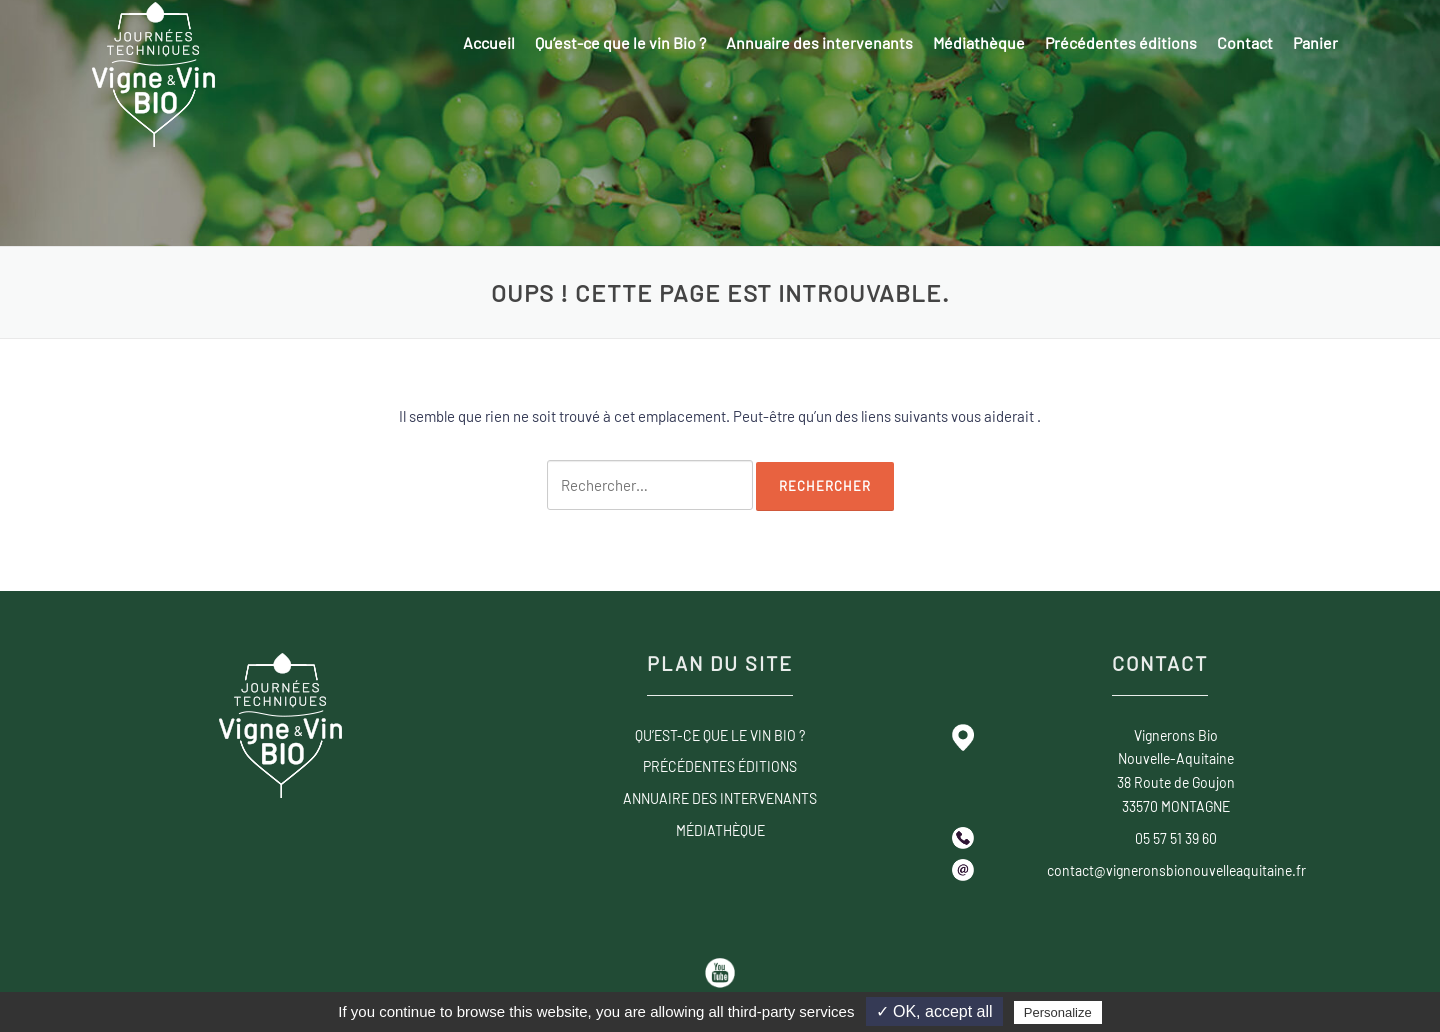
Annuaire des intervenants (819, 42)
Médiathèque (979, 42)
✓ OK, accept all (934, 1011)
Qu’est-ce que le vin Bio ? (620, 42)
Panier (1315, 42)
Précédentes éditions (1121, 42)
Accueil (489, 42)
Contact (1245, 42)
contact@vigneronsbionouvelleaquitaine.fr (1176, 870)
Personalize (1058, 1012)
